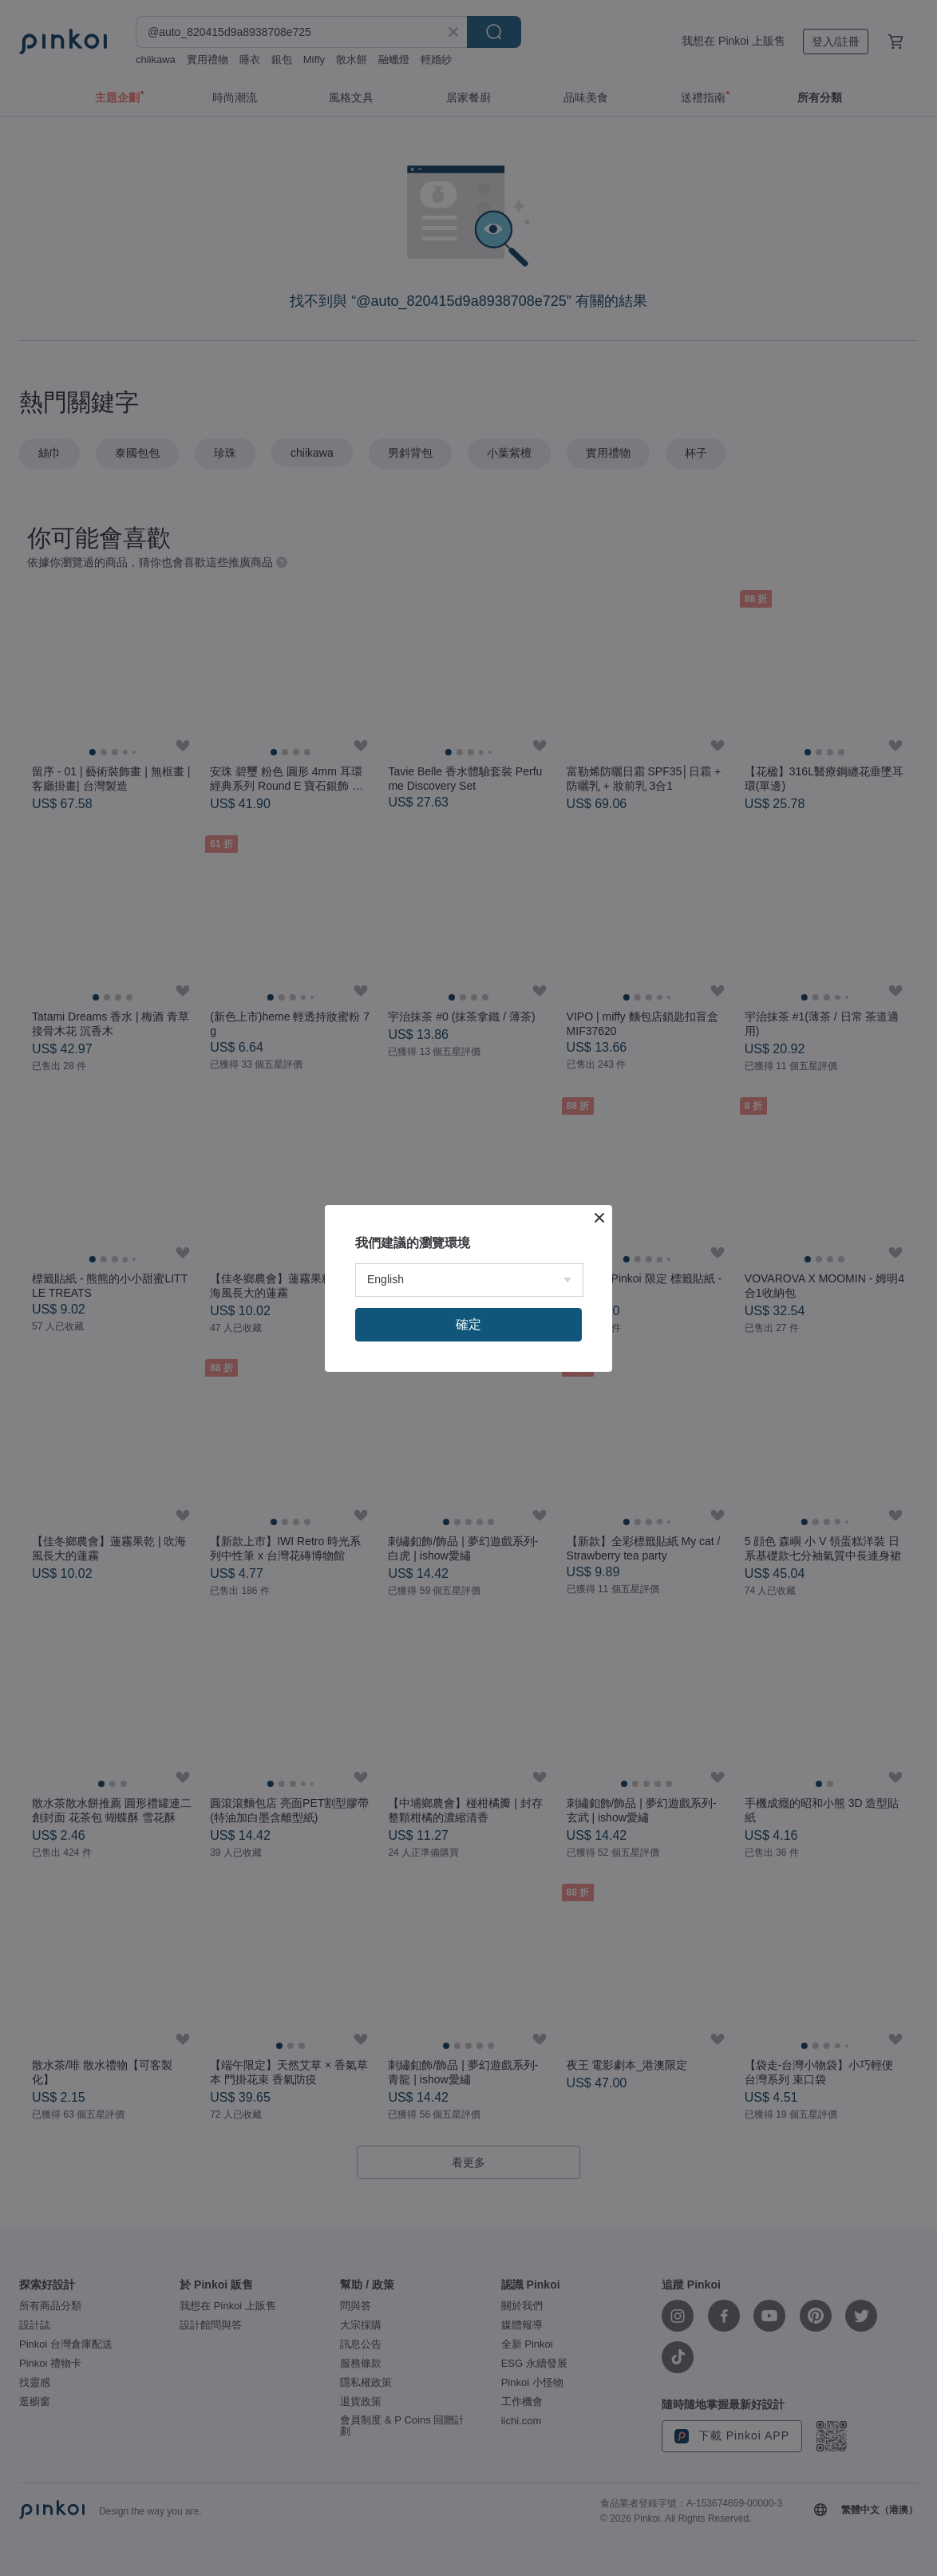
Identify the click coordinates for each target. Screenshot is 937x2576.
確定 (468, 1324)
